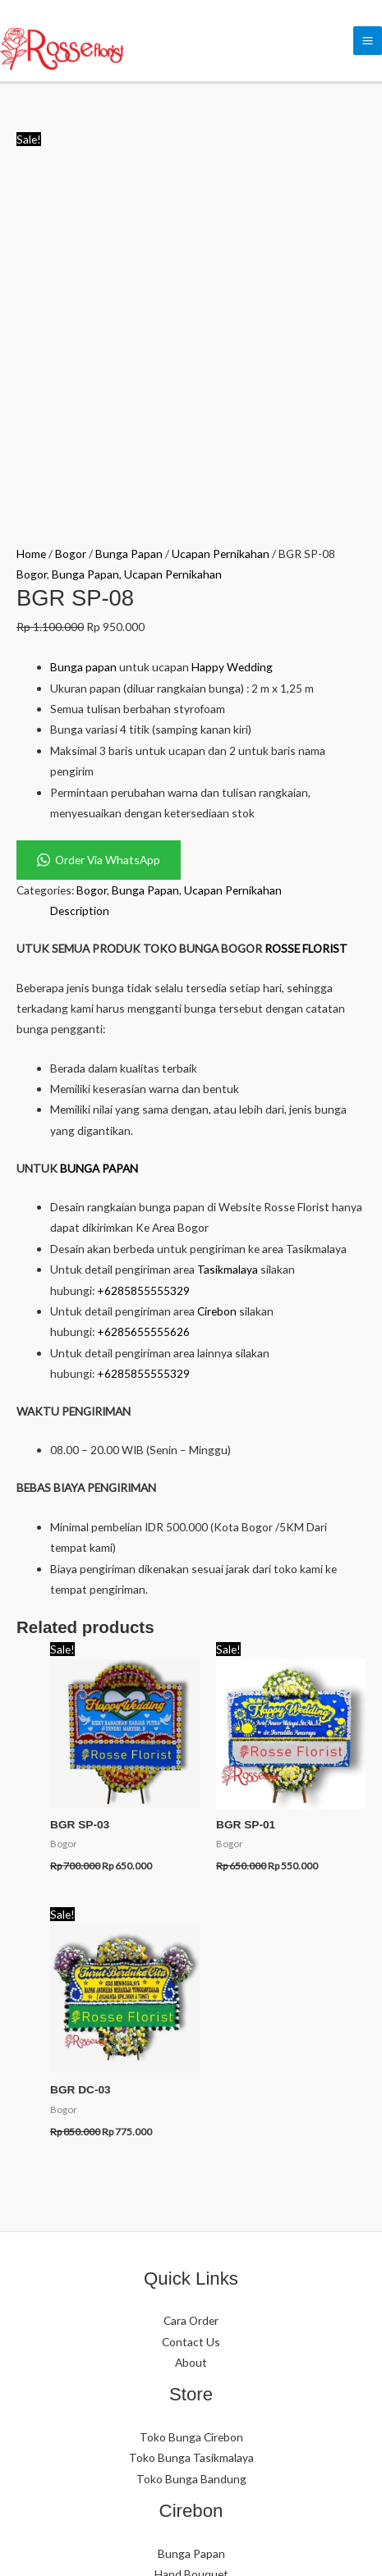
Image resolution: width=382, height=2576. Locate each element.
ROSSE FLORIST (306, 622)
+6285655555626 (143, 1006)
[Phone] (179, 2439)
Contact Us (191, 2015)
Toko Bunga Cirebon (191, 2110)
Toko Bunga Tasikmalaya (191, 2132)
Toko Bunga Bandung (191, 2152)
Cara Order (191, 1994)
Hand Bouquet (191, 2247)
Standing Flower (191, 2269)
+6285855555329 (143, 964)
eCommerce (218, 2542)
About (191, 2036)
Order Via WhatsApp (98, 533)
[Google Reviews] (253, 2439)
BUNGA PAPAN (99, 842)
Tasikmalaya (227, 942)
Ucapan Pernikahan (220, 227)
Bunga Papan (129, 227)
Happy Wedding (232, 340)
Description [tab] (79, 585)
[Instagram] (154, 2439)
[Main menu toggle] (368, 41)
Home (31, 227)
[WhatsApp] (129, 2439)
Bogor (70, 227)
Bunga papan (83, 340)
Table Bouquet (191, 2289)
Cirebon (217, 984)
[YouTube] (228, 2439)
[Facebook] (203, 2439)
